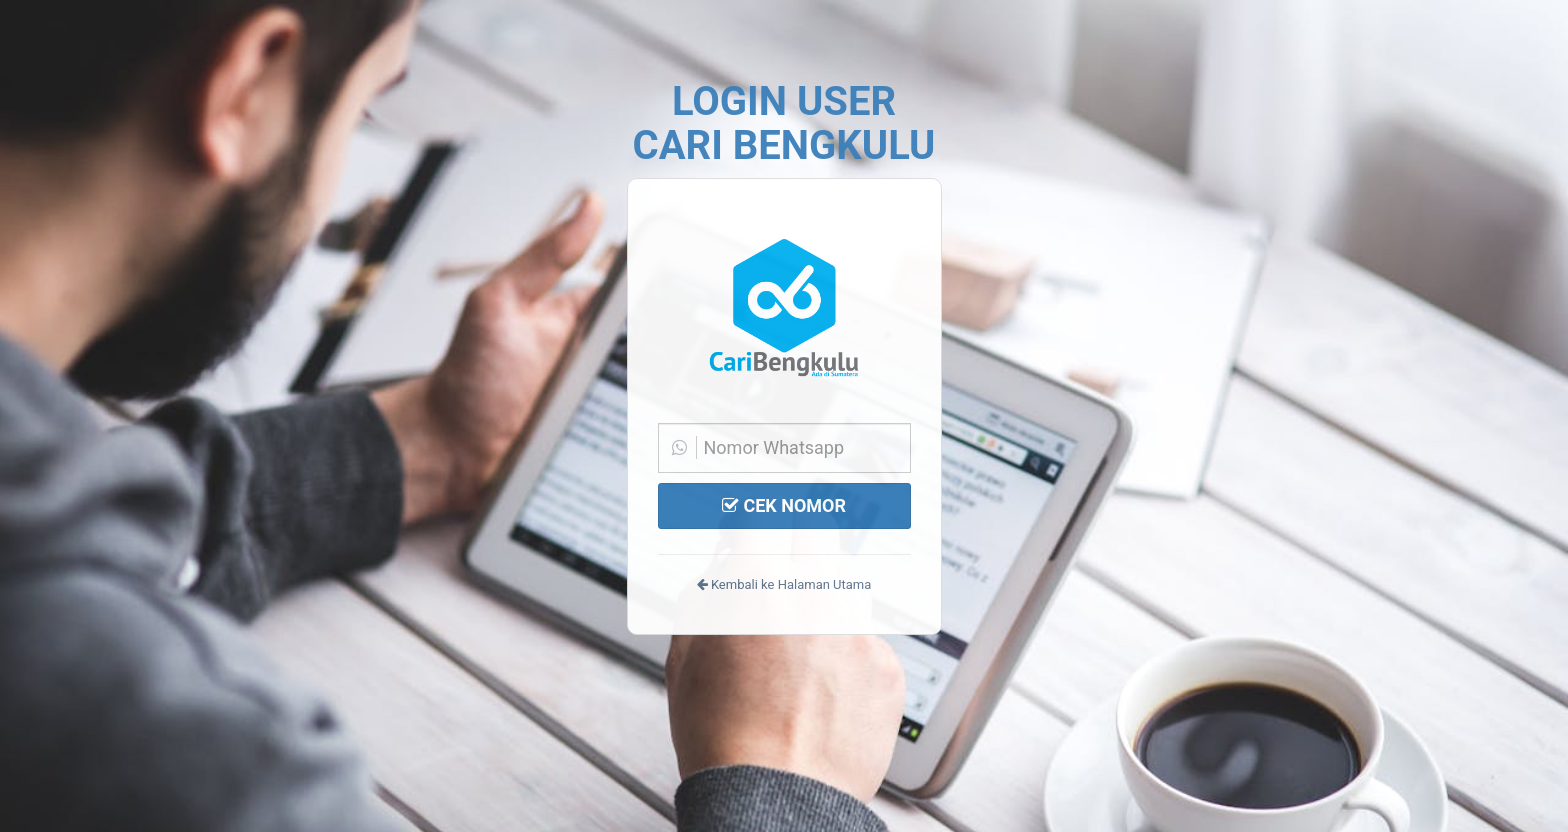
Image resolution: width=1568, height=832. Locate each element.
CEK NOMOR (784, 505)
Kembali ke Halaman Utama (784, 584)
